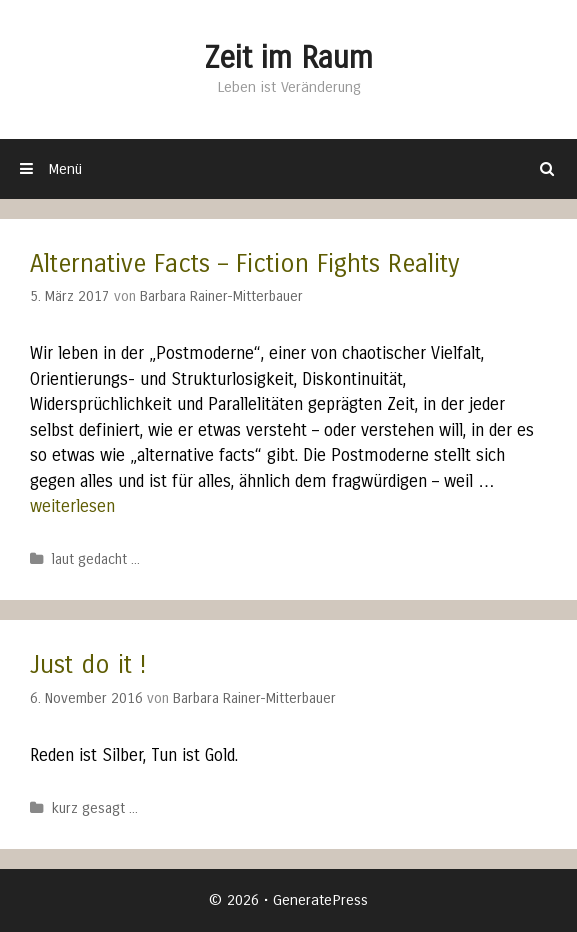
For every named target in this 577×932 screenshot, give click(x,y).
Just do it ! (88, 665)
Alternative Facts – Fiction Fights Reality (244, 264)
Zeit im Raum (289, 58)
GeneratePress (320, 900)
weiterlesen (72, 506)
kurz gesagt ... (95, 808)
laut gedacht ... (96, 559)
